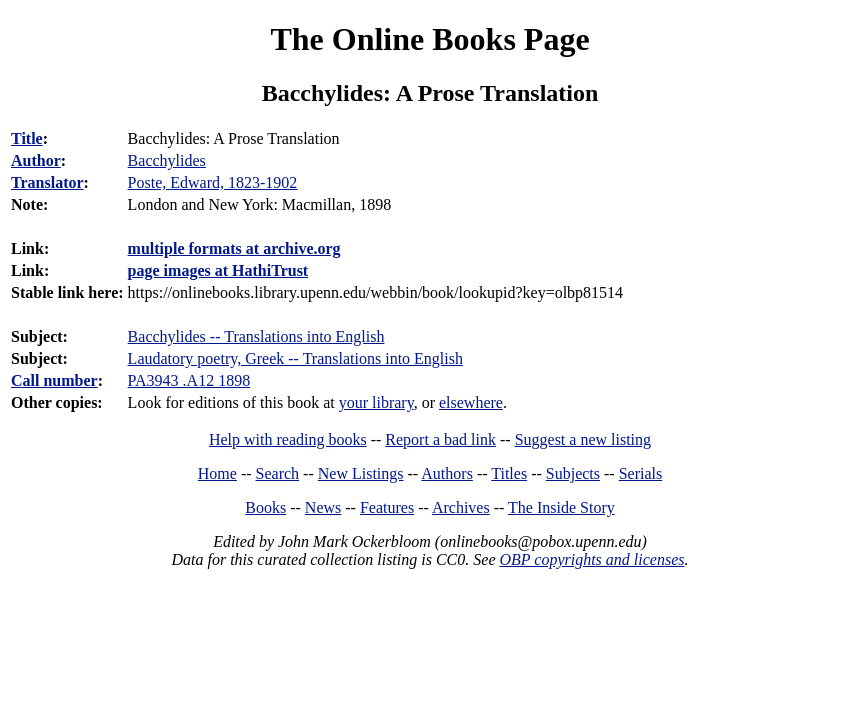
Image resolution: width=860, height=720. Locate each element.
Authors (447, 473)
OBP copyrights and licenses (591, 559)
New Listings (361, 473)
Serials (641, 473)
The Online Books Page (429, 39)
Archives (461, 507)
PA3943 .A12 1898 (189, 380)
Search (278, 473)
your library (376, 402)
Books (265, 507)
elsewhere (471, 402)
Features (387, 507)
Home (217, 473)
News (323, 507)
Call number (54, 380)
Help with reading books (288, 439)
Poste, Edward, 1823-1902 (213, 182)
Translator (47, 182)
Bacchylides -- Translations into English (256, 336)
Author (36, 160)
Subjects (573, 473)
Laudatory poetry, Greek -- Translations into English (295, 358)
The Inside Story (561, 507)
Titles (509, 473)
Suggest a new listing (583, 439)
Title (27, 138)
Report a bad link (440, 439)
